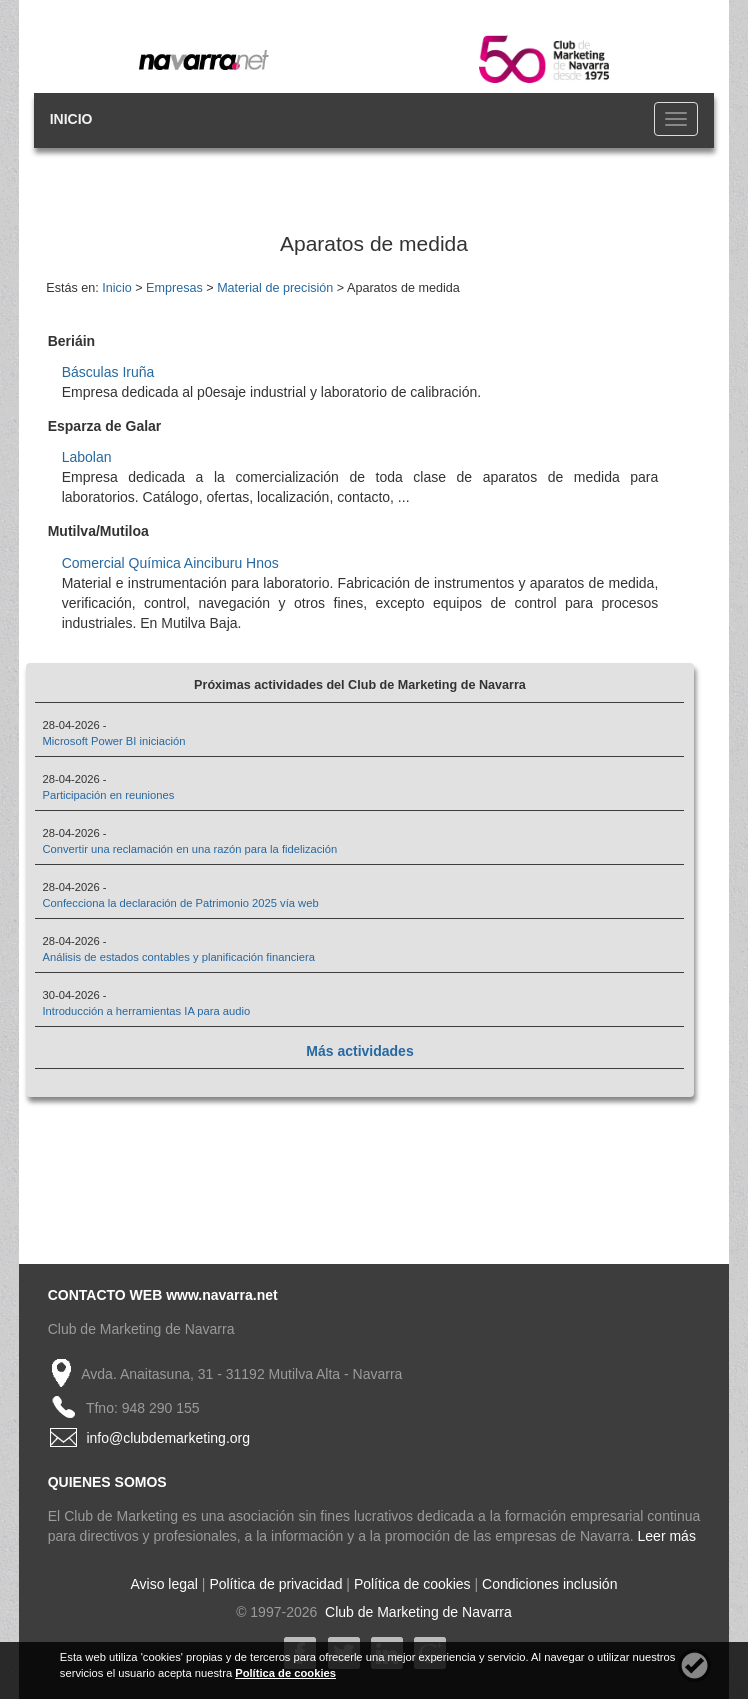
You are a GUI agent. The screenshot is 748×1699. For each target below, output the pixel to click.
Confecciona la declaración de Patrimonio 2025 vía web (180, 903)
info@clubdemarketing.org (168, 1438)
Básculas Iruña (108, 372)
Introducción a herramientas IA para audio (146, 1011)
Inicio (116, 288)
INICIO (71, 119)
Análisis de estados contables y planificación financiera (178, 957)
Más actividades (359, 1051)
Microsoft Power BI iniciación (113, 741)
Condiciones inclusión (549, 1584)
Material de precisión (275, 288)
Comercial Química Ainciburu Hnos (170, 563)
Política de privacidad (275, 1584)
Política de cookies (412, 1584)
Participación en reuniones (108, 795)
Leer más (667, 1536)
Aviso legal (164, 1584)
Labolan (87, 457)
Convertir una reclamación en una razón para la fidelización (189, 849)
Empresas (174, 288)
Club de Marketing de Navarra (416, 1612)
